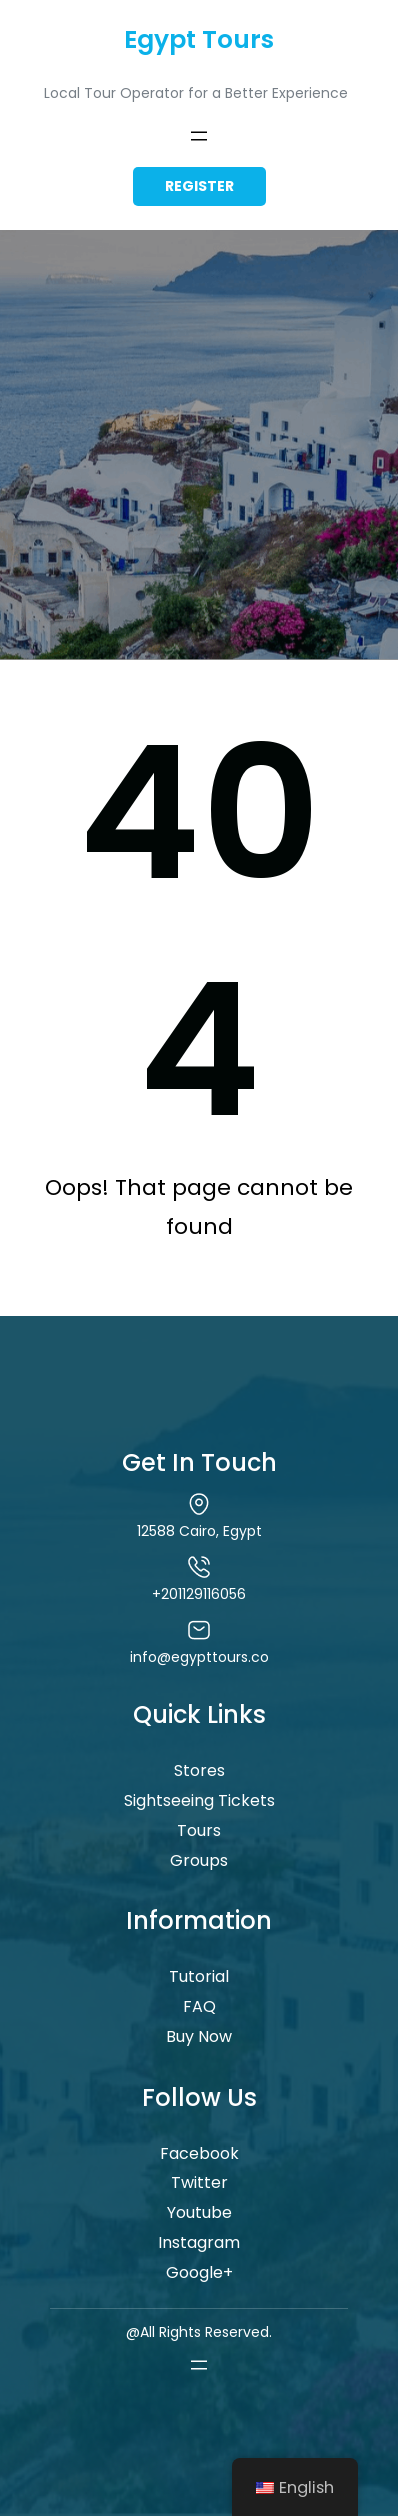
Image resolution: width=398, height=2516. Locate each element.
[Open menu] (199, 136)
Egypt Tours (199, 39)
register (199, 186)
